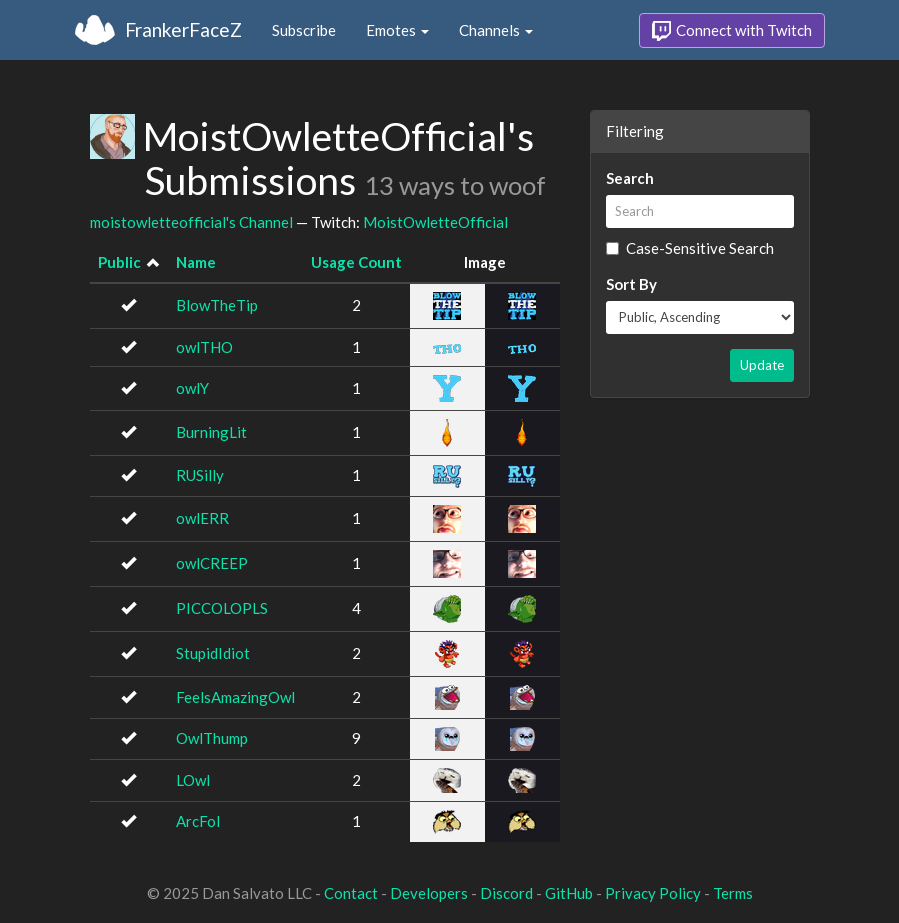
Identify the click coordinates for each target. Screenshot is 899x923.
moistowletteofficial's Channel (191, 222)
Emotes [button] (397, 30)
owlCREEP (212, 563)
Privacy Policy (653, 893)
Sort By (631, 284)
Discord (506, 893)
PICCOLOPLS (222, 608)
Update (762, 365)
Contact (351, 893)
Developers (429, 893)
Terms (733, 893)
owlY (192, 388)
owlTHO (204, 347)
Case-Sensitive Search (690, 248)
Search (630, 178)
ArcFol (198, 821)
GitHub (569, 893)
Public (119, 262)
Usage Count (356, 262)
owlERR (202, 518)
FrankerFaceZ (183, 29)
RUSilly (200, 475)
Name (196, 262)
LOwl (193, 780)
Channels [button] (496, 30)
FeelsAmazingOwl (235, 697)
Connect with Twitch (732, 31)
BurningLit (211, 432)
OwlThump (212, 738)
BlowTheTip (217, 305)
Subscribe (304, 30)
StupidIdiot (213, 653)
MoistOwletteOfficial (435, 222)
